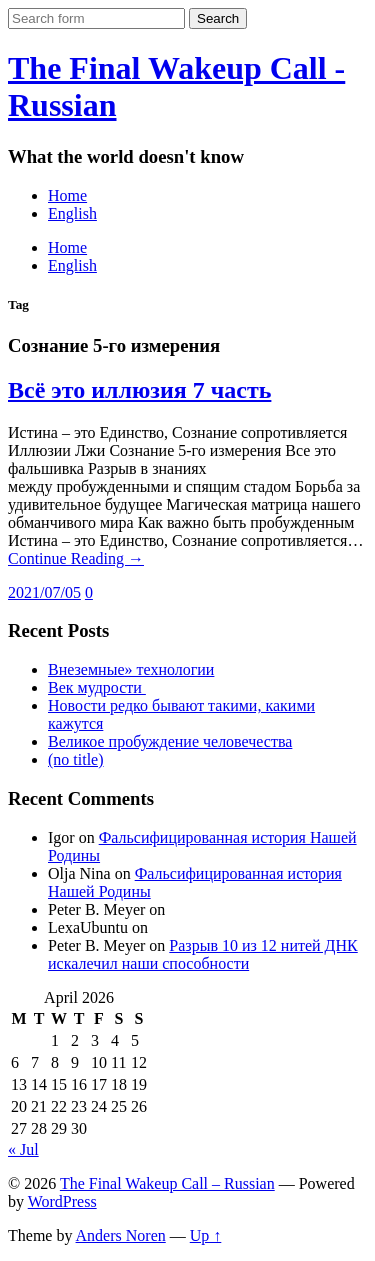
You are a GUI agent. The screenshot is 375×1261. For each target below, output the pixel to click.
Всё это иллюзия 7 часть (139, 390)
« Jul (23, 1149)
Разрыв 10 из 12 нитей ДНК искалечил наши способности (203, 954)
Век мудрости (97, 687)
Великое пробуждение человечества (170, 741)
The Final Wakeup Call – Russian (167, 1183)
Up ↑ (206, 1235)
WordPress (62, 1201)
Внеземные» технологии (131, 669)
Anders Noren (121, 1235)
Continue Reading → (76, 558)
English (72, 213)
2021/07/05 (44, 592)
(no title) (76, 759)
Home (67, 195)
